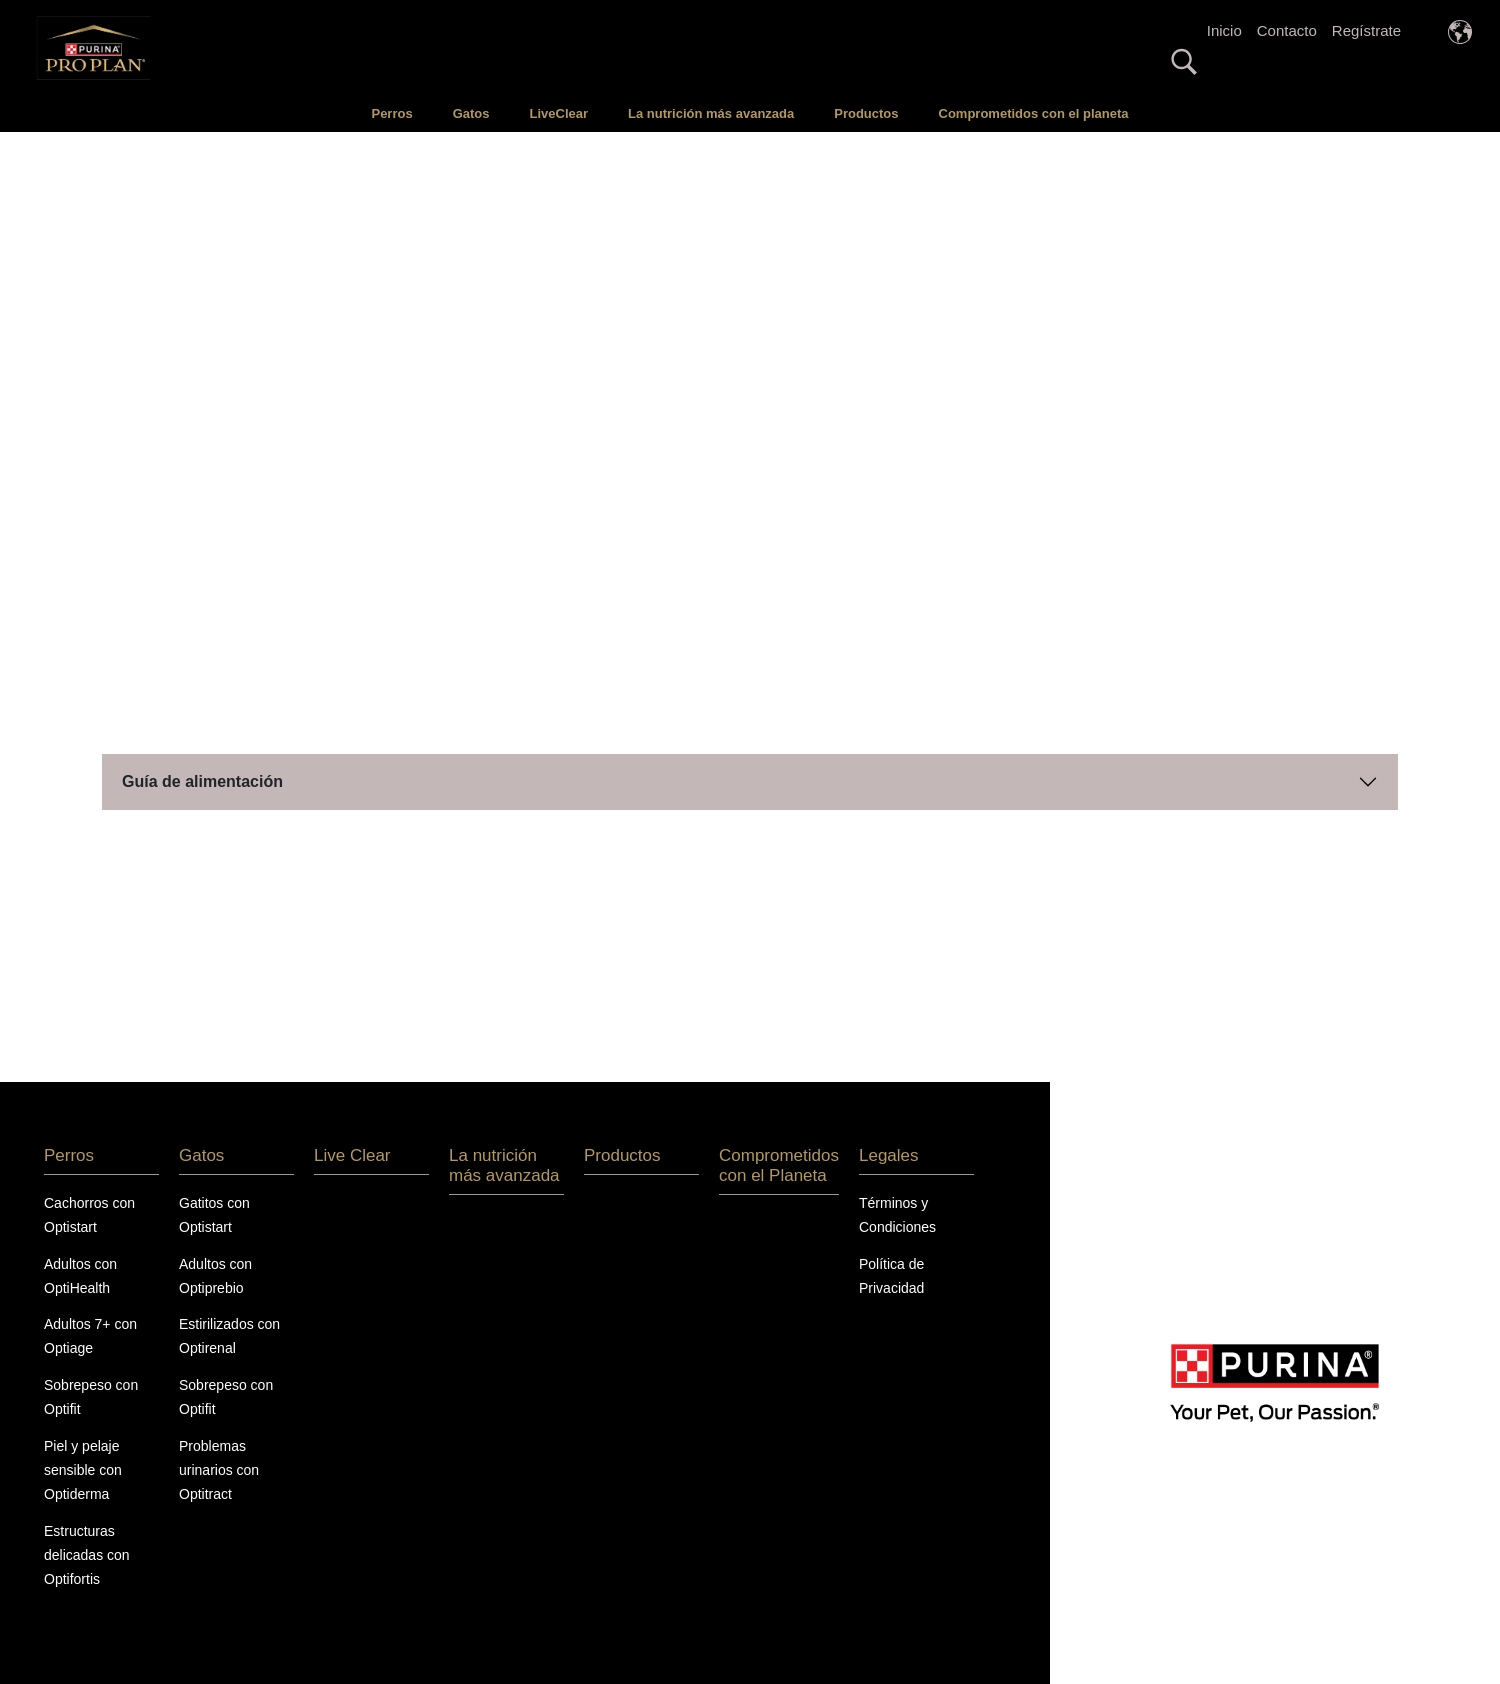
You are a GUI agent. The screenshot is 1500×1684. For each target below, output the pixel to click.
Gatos (471, 113)
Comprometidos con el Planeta (779, 1165)
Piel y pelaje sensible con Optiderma (83, 1470)
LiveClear (559, 113)
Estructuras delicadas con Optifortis (87, 1555)
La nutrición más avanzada (711, 113)
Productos (866, 113)
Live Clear (352, 1155)
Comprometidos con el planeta (1034, 113)
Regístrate (1366, 30)
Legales (889, 1155)
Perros (391, 113)
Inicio (1224, 30)
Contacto (1287, 30)
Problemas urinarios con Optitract (219, 1470)
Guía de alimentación (202, 781)
